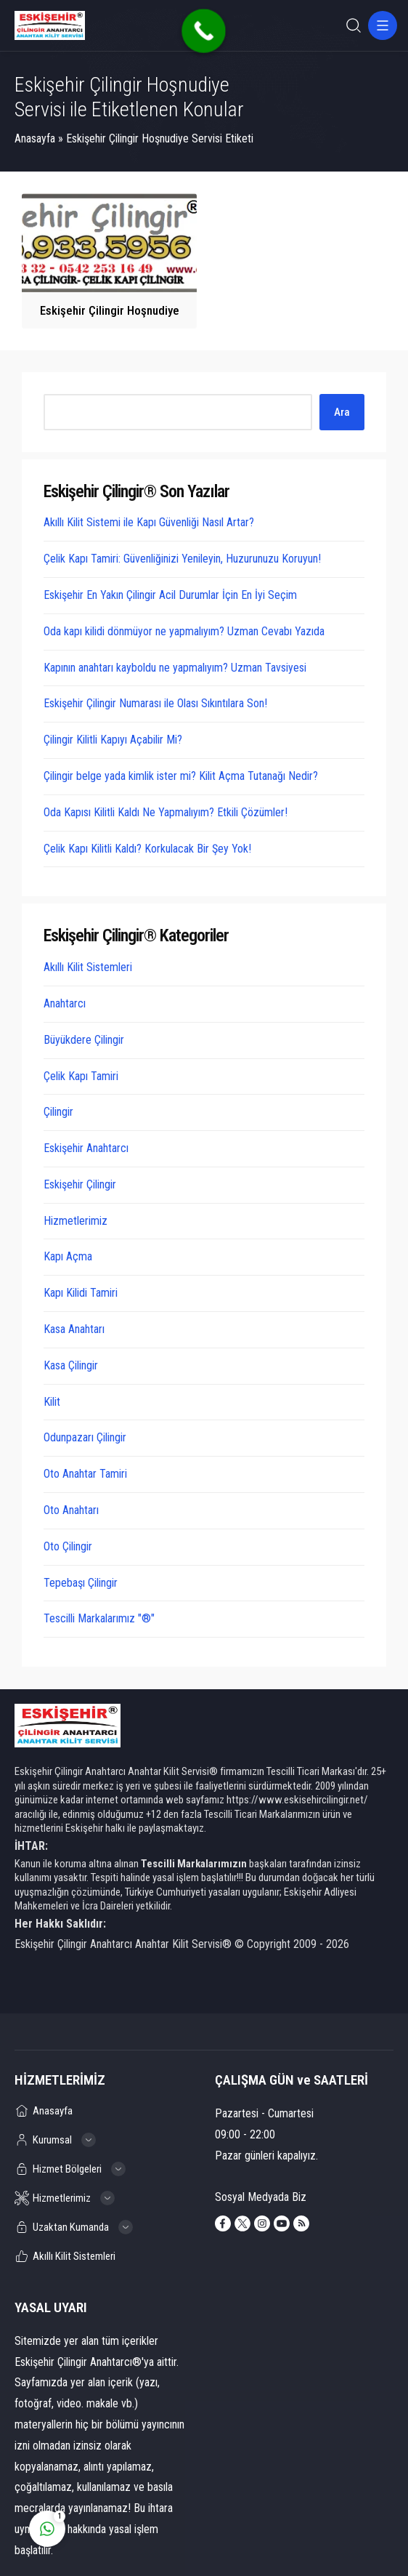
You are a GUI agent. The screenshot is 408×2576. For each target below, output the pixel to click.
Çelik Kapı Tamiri (81, 1076)
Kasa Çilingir (71, 1365)
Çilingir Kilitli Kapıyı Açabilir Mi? (113, 739)
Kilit (52, 1402)
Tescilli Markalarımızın (194, 1863)
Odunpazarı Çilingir (85, 1437)
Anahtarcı (65, 1003)
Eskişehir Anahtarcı (86, 1148)
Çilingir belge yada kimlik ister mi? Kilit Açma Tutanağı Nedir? (181, 776)
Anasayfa (35, 138)
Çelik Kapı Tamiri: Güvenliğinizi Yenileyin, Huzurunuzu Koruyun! (182, 558)
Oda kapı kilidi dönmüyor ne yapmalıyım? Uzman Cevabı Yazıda (184, 631)
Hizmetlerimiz (75, 1221)
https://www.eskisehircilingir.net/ (297, 1799)
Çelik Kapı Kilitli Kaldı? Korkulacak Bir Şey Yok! (147, 849)
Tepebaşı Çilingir (81, 1583)
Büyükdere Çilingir (84, 1040)
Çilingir (58, 1112)
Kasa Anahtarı (74, 1329)
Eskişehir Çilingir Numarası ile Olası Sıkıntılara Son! (155, 703)
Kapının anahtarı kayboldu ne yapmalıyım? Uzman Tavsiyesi (175, 668)
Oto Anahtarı (71, 1510)
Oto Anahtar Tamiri (85, 1474)
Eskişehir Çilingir (80, 1184)
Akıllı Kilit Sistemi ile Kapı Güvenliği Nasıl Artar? (149, 522)
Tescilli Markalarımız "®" (99, 1618)
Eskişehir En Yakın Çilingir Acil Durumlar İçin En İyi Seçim (170, 595)
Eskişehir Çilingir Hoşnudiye (109, 310)
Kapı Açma (68, 1256)
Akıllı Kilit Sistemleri (88, 967)
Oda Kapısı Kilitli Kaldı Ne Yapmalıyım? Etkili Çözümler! (165, 812)
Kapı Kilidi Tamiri (81, 1293)
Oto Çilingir (68, 1546)
